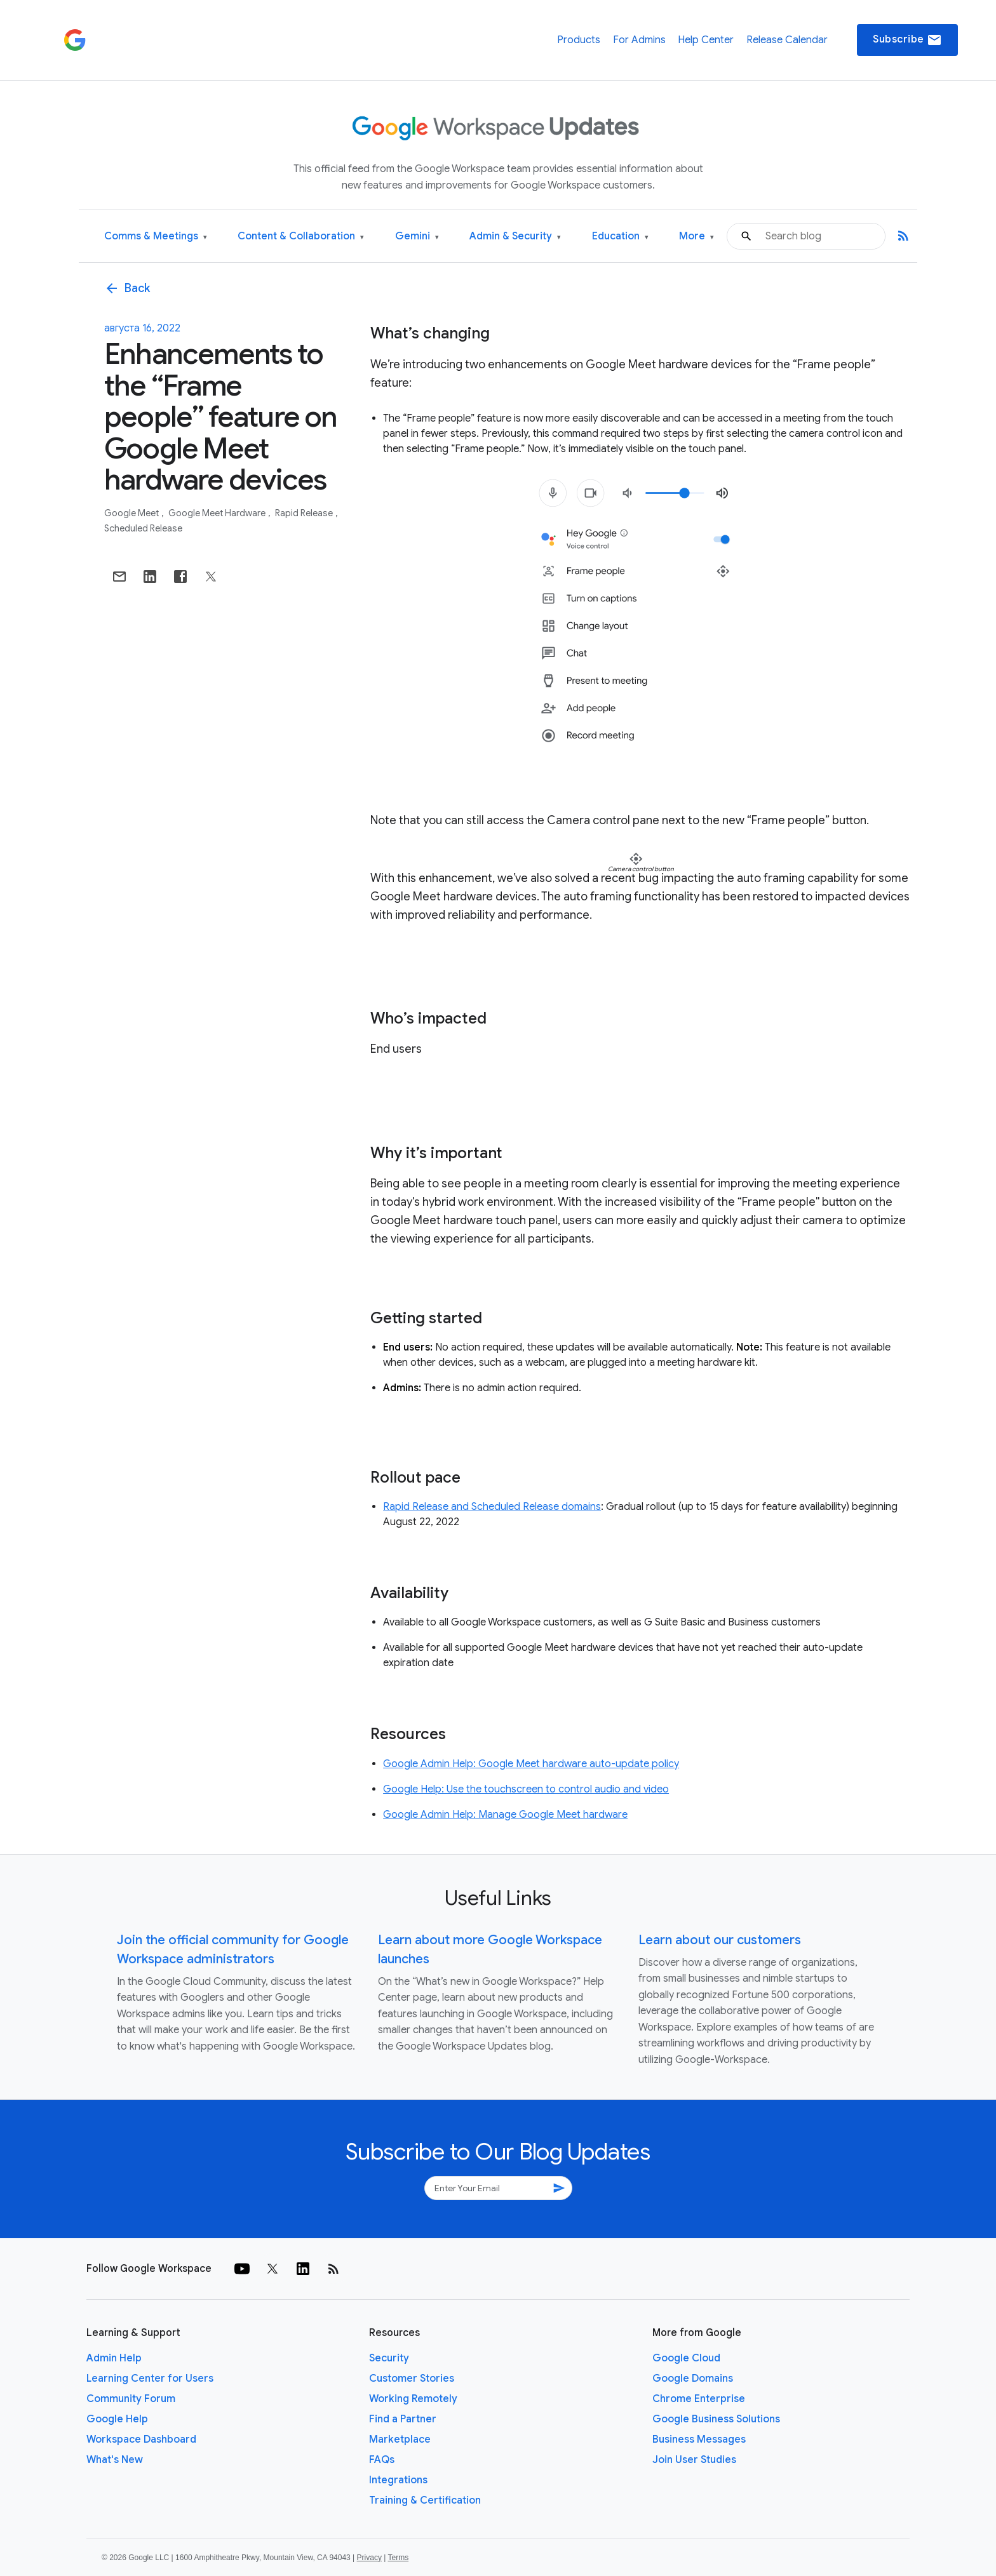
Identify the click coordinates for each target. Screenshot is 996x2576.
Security (389, 2358)
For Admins (639, 40)
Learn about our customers (719, 1940)
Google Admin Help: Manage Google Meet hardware (505, 1814)
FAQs (381, 2459)
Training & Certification (425, 2500)
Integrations (398, 2480)
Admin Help (114, 2358)
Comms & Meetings (155, 236)
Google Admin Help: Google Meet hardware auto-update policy (531, 1764)
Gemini (417, 236)
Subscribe (907, 40)
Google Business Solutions (716, 2419)
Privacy (369, 2557)
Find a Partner (402, 2419)
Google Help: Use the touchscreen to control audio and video (526, 1789)
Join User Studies (694, 2459)
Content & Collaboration (301, 236)
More (696, 236)
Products (578, 40)
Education (620, 236)
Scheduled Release (143, 528)
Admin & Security (515, 236)
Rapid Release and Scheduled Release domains (492, 1506)
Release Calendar (787, 40)
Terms (397, 2557)
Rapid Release (305, 513)
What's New (114, 2459)
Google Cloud (686, 2358)
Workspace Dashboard (141, 2439)
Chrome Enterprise (698, 2398)
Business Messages (699, 2439)
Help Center (706, 40)
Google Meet (132, 513)
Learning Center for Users (149, 2378)
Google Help (117, 2419)
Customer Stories (411, 2378)
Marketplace (400, 2439)
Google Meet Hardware (217, 513)
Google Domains (692, 2378)
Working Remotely (413, 2398)
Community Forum (130, 2398)
